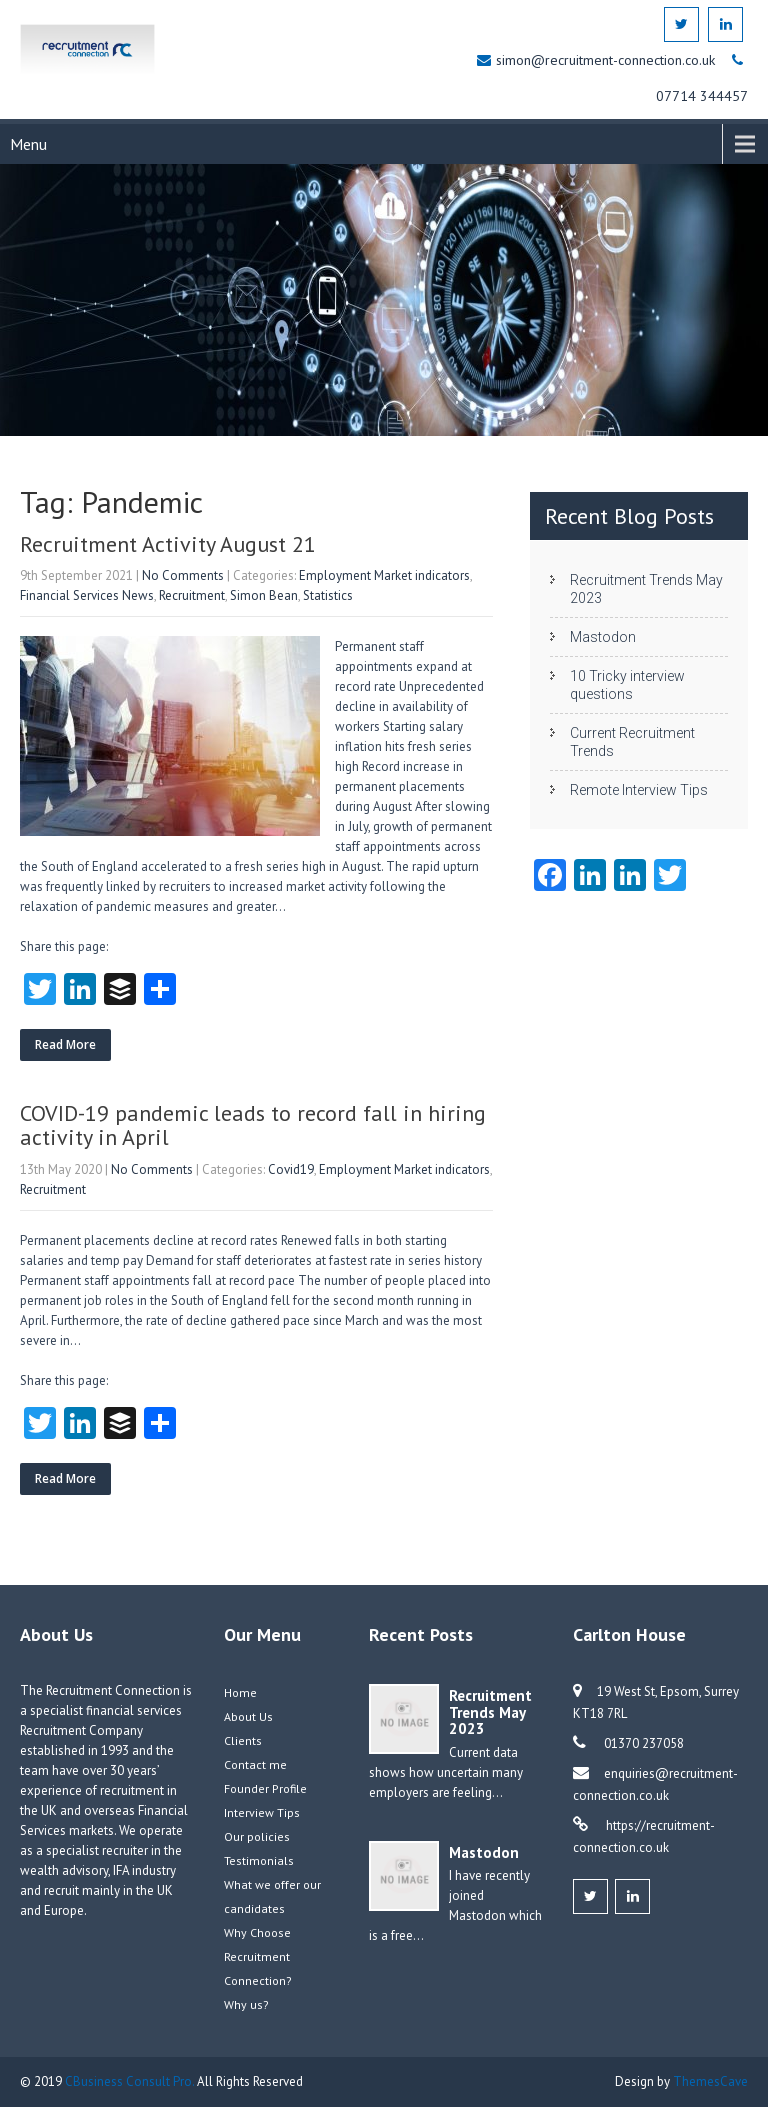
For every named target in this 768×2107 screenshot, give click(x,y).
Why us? (246, 2004)
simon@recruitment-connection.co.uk (607, 60)
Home (240, 1692)
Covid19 (291, 1169)
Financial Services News (87, 595)
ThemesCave (710, 2081)
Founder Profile (265, 1788)
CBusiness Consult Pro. (131, 2081)
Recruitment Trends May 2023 (646, 589)
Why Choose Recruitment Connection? (258, 1956)
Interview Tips (262, 1812)
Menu (28, 144)
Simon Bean (264, 595)
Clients (243, 1740)
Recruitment (192, 595)
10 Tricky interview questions (627, 685)
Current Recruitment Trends (632, 742)
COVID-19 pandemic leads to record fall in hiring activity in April (253, 1125)
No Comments (183, 575)
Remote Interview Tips (639, 790)
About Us (248, 1716)
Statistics (328, 595)
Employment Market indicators (384, 575)
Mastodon (603, 637)
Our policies (257, 1836)
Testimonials (259, 1860)
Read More (65, 1044)
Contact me (255, 1764)
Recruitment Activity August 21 (168, 544)
